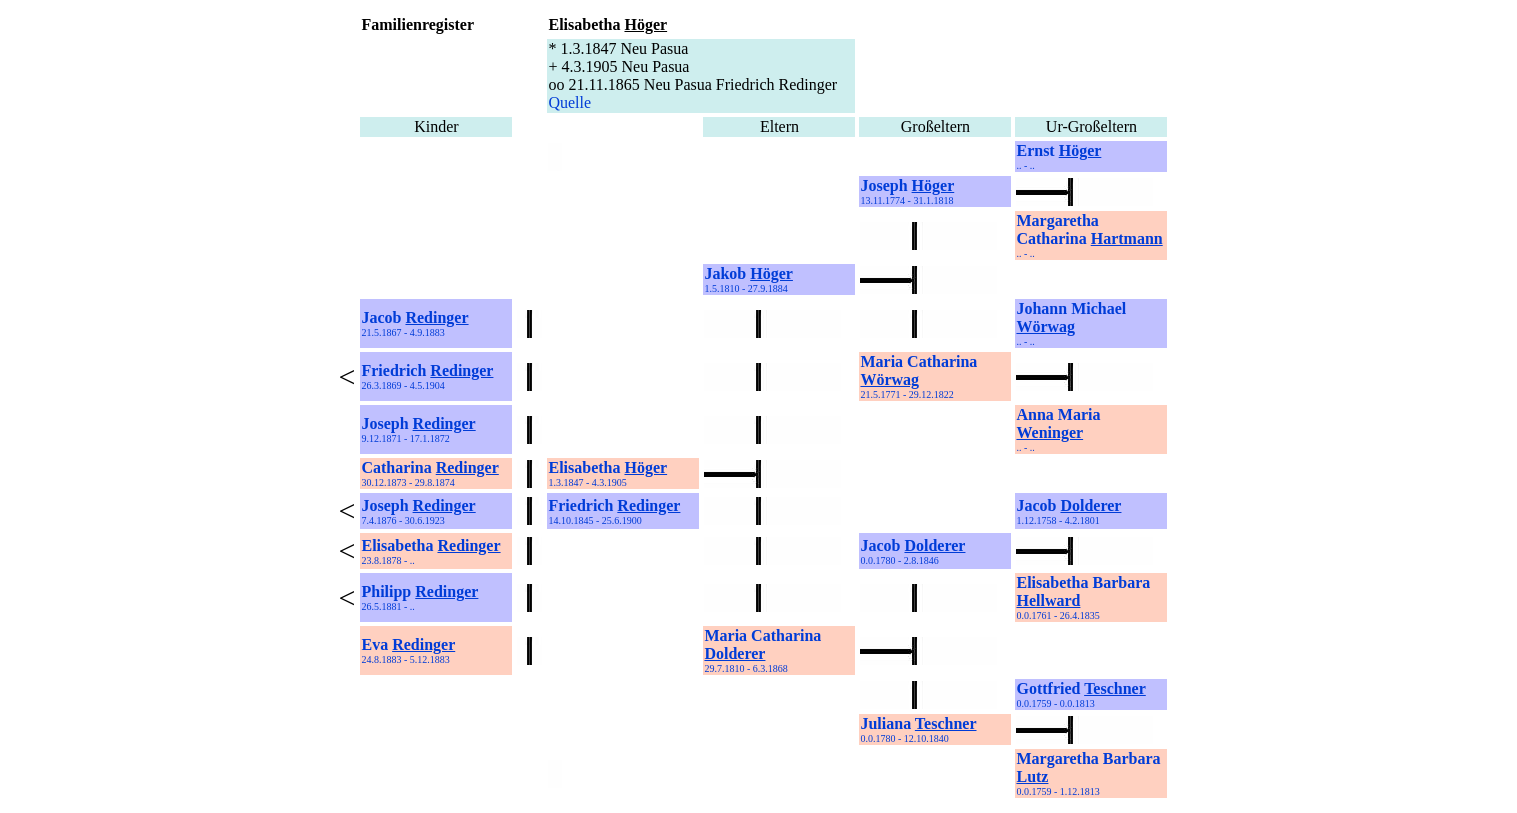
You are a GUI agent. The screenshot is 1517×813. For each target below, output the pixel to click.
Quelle (569, 102)
